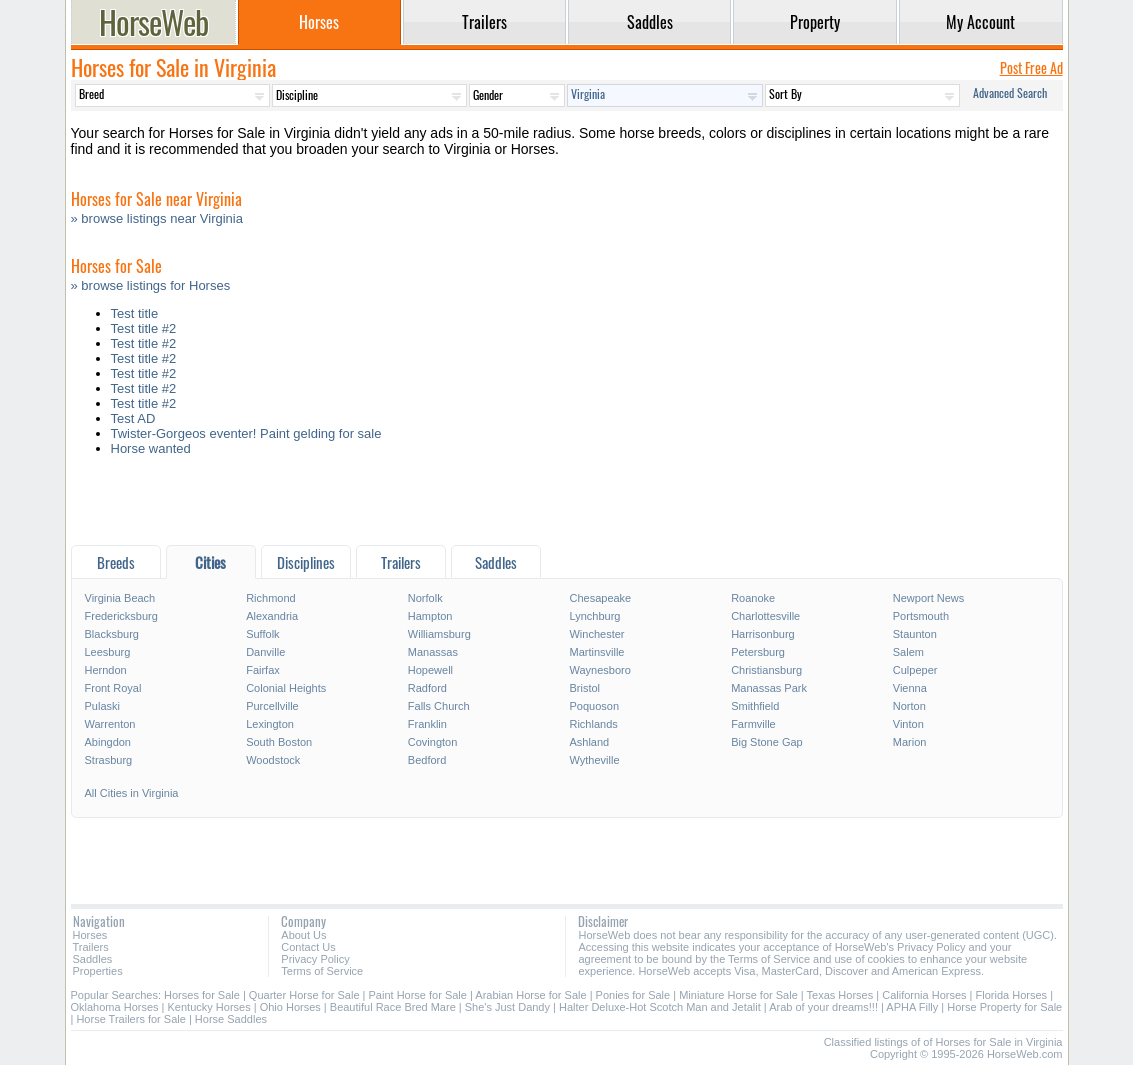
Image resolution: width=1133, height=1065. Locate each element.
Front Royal (113, 688)
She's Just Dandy (507, 1007)
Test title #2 (144, 328)
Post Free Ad (1031, 67)
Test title (135, 313)
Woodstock (273, 760)
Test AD (133, 418)
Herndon (106, 670)
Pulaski (102, 706)
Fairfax (263, 670)
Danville (265, 652)
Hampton (430, 616)
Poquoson (594, 706)
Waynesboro (599, 670)
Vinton (908, 724)
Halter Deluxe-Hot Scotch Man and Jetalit (660, 1007)
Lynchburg (594, 616)
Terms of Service (322, 971)
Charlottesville (765, 616)
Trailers (91, 947)
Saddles (93, 959)
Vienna (910, 688)
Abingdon (108, 742)
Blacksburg (112, 634)
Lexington (270, 724)
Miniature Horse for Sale (738, 995)
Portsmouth (921, 616)
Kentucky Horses (209, 1007)
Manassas (433, 652)
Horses (90, 935)
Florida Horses (1012, 995)
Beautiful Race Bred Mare (393, 1007)
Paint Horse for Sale (418, 995)
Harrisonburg (763, 634)
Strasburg (109, 760)
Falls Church (439, 706)
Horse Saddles (231, 1019)
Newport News (929, 598)
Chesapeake (600, 598)
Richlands (593, 724)
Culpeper (915, 670)
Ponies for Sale (633, 995)
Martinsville (596, 652)
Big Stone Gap (767, 742)
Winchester (596, 634)
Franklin (427, 724)
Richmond (271, 598)
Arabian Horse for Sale (530, 995)
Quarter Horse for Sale (304, 995)
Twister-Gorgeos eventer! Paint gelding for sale (246, 433)
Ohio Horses (290, 1007)
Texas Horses (840, 995)
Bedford (427, 760)
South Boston (279, 742)
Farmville (753, 724)
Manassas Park (769, 688)
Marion (910, 742)
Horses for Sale (202, 995)
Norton (909, 706)
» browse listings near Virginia (157, 218)
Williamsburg (439, 634)
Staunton (915, 634)
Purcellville (272, 706)
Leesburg (108, 652)
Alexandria (272, 616)
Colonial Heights (286, 688)
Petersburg (758, 652)
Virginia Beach (120, 598)
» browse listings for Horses (151, 285)
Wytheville (594, 760)
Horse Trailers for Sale (130, 1019)
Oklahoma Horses (115, 1007)
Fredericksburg (121, 616)
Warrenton (110, 724)
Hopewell (430, 670)
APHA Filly (913, 1007)
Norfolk (425, 598)
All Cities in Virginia (132, 793)
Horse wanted (151, 448)
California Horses (924, 995)
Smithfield (755, 706)
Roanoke (753, 598)
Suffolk (262, 634)
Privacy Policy (315, 959)
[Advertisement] (567, 505)
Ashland (589, 742)
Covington (433, 742)
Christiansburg (766, 670)
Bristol (584, 688)
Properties (98, 971)
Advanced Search (1010, 92)
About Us (303, 935)
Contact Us (308, 947)
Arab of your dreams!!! (823, 1007)
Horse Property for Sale (1004, 1007)
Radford (427, 688)
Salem (908, 652)
